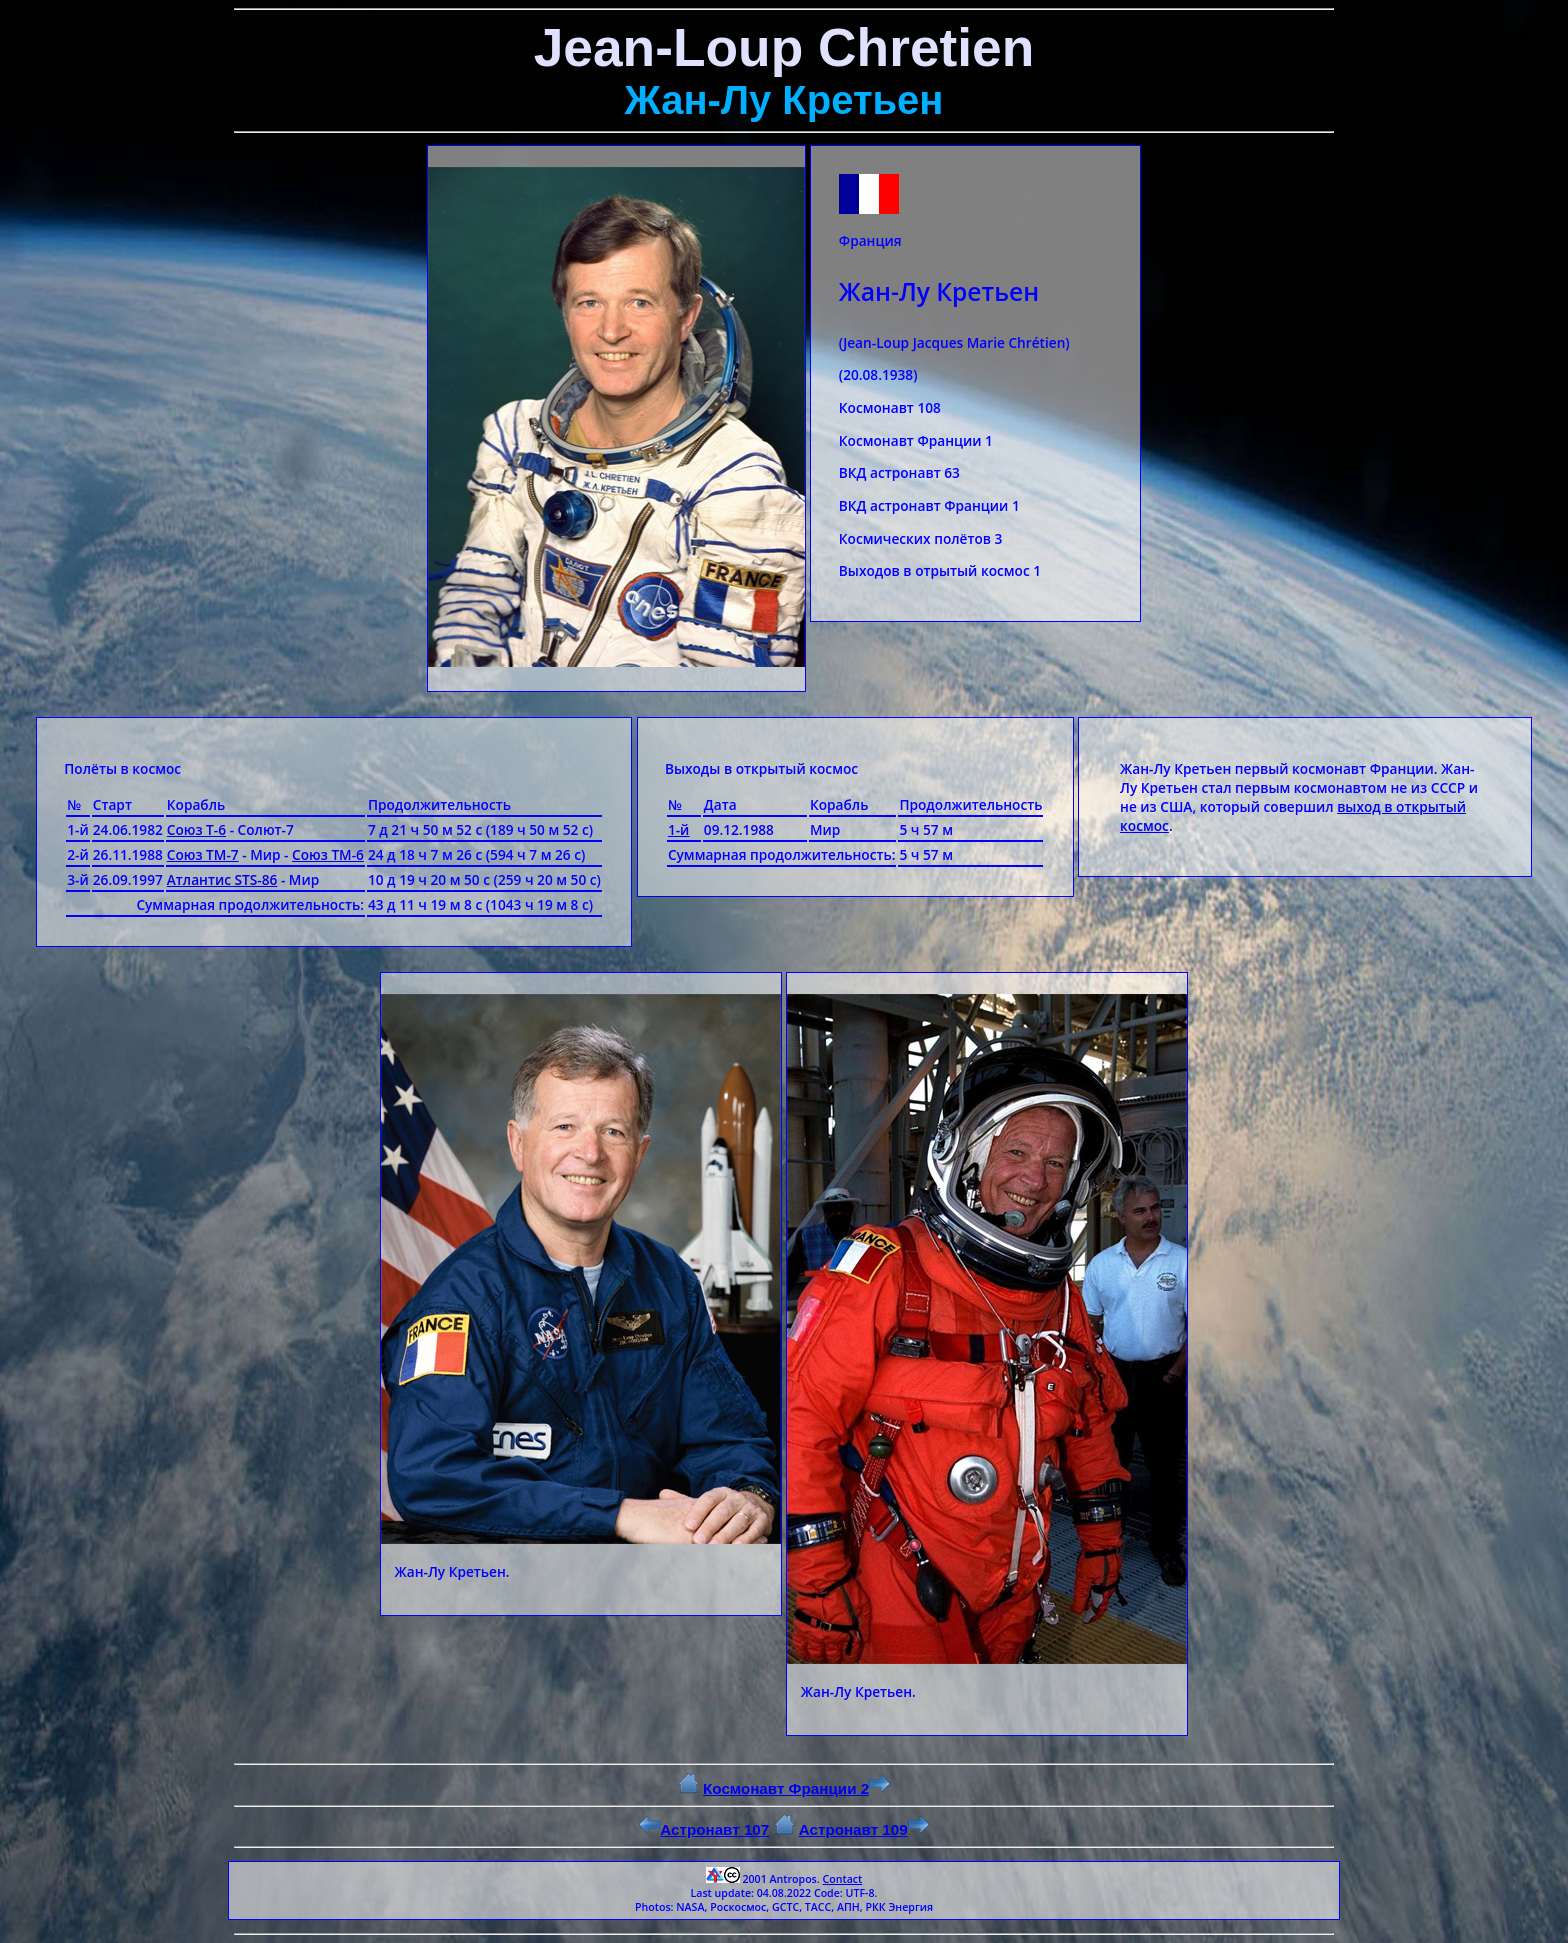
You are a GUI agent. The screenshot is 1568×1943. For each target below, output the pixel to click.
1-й (679, 829)
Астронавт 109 (864, 1829)
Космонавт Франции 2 (796, 1788)
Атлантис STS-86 (222, 879)
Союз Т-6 (196, 829)
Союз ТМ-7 (203, 854)
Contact (842, 1879)
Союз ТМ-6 (328, 854)
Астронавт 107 (704, 1829)
